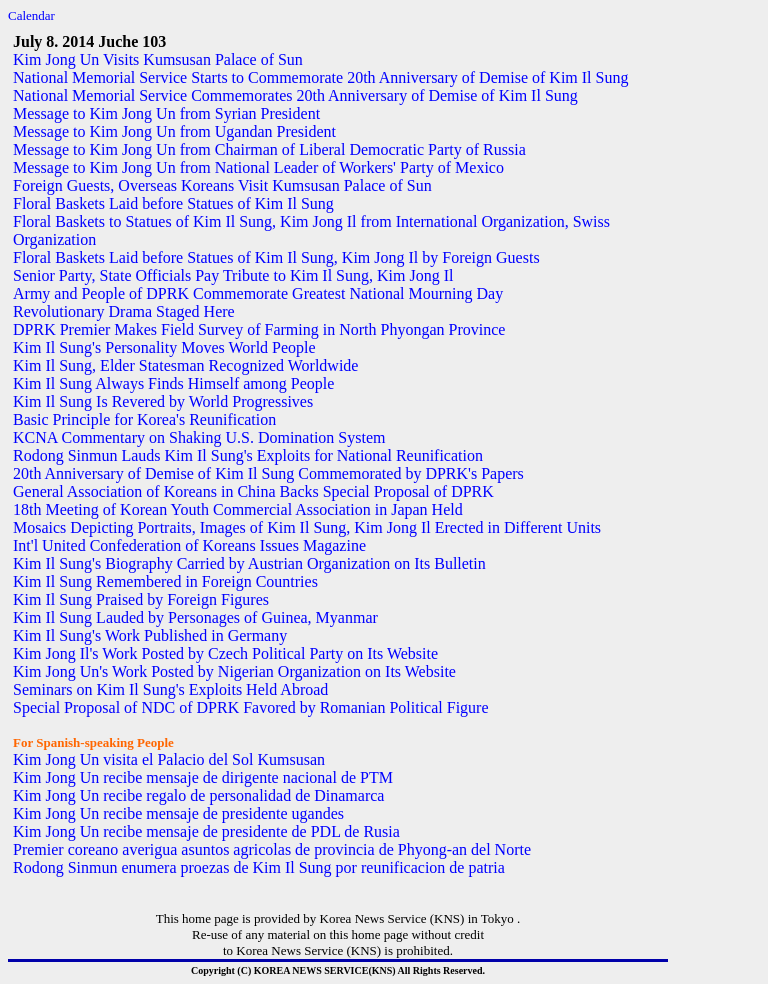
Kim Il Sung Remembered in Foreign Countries (165, 581)
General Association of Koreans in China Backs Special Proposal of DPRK (253, 491)
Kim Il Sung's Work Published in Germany (150, 635)
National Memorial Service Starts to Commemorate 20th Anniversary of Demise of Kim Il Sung (320, 77)
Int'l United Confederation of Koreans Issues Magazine (189, 545)
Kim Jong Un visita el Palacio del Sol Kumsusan (169, 759)
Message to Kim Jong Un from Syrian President (166, 113)
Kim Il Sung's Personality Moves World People (164, 347)
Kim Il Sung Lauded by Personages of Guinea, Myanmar (195, 617)
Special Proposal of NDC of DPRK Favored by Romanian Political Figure (251, 707)
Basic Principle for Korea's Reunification (144, 419)
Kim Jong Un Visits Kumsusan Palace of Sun (158, 59)
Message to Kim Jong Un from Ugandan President (174, 131)
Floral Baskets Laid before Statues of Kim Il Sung (173, 203)
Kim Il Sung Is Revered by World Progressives (163, 401)
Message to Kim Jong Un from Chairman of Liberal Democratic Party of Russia (269, 149)
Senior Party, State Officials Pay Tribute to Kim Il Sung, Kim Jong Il (233, 275)
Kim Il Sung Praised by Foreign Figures (141, 599)
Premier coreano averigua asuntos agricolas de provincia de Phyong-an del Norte (272, 849)
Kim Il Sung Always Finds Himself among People (173, 383)
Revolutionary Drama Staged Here (124, 311)
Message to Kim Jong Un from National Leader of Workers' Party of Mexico (258, 167)
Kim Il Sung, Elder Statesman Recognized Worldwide (185, 365)
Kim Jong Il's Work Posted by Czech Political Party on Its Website (225, 653)
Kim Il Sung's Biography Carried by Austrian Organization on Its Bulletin (249, 563)
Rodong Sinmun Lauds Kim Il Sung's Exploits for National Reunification (248, 455)
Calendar (31, 15)
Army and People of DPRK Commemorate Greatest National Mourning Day (258, 293)
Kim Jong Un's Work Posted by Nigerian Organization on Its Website (234, 671)
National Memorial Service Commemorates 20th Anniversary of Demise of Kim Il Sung (295, 95)
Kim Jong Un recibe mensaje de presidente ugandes (178, 813)
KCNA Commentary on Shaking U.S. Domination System (199, 437)
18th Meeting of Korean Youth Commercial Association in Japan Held (238, 509)
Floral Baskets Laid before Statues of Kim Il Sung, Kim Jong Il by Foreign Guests (276, 257)
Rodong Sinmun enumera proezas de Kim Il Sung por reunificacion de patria (259, 867)
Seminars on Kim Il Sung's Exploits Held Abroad (170, 689)
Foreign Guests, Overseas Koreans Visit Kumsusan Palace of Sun (222, 185)
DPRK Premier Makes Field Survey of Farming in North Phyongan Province (259, 329)
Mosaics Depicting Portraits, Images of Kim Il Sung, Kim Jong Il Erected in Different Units (307, 527)
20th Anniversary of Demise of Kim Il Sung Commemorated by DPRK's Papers (268, 473)
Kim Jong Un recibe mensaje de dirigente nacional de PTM (203, 777)
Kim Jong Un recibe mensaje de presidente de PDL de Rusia (206, 831)
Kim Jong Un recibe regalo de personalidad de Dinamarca (198, 795)
